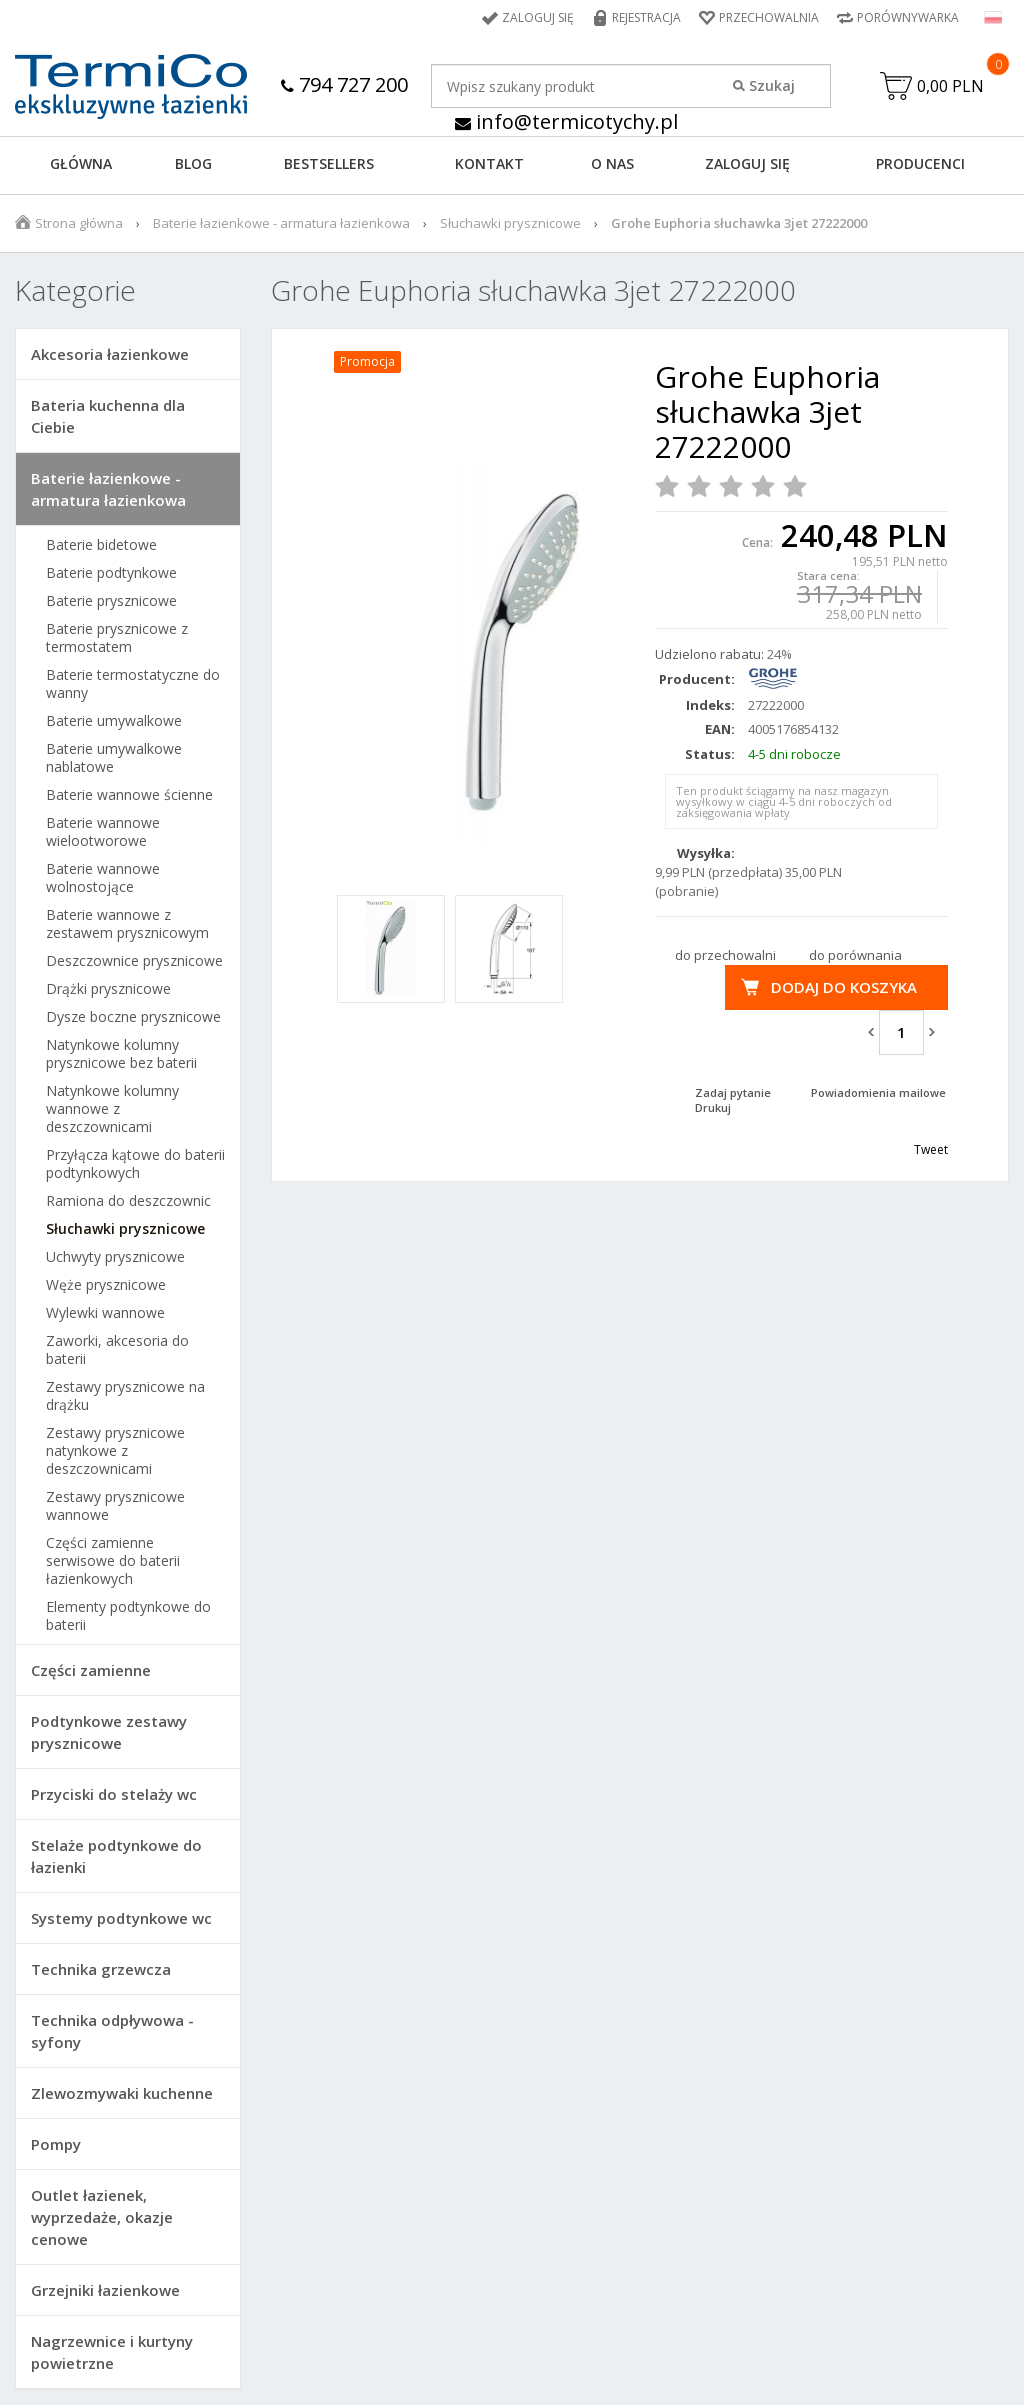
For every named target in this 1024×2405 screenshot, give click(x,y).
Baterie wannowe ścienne (129, 795)
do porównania (855, 955)
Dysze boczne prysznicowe (133, 1017)
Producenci (920, 163)
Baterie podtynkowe (111, 573)
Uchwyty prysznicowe (115, 1257)
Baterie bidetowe (101, 545)
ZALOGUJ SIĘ (747, 163)
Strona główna (79, 223)
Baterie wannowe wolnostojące (103, 878)
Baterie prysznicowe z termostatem (117, 638)
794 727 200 (344, 84)
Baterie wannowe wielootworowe (103, 832)
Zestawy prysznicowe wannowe (115, 1506)
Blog (193, 163)
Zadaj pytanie (733, 1092)
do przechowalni (725, 955)
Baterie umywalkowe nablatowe (114, 758)
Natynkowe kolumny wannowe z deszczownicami (112, 1109)
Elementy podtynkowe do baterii (128, 1616)
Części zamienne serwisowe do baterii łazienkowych (113, 1561)
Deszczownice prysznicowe (134, 961)
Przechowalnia (769, 17)
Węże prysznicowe (106, 1285)
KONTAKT (489, 163)
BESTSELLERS (329, 163)
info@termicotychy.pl (566, 121)
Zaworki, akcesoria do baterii (117, 1350)
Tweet (931, 1149)
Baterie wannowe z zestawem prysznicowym (127, 924)
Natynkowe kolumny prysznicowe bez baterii (121, 1054)
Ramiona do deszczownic (128, 1201)
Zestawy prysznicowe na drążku (125, 1396)
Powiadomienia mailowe (878, 1092)
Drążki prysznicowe (108, 989)
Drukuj (713, 1107)
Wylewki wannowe (105, 1313)
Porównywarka (908, 17)
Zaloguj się (538, 17)
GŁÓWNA (81, 163)
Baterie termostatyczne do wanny (133, 684)
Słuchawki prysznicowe (510, 223)
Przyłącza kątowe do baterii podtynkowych (135, 1164)
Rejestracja (646, 17)
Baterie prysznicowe (111, 601)
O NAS (612, 163)
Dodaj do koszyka (844, 987)
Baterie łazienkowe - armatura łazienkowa (281, 223)
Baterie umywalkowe (114, 721)
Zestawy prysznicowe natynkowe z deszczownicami (115, 1451)
